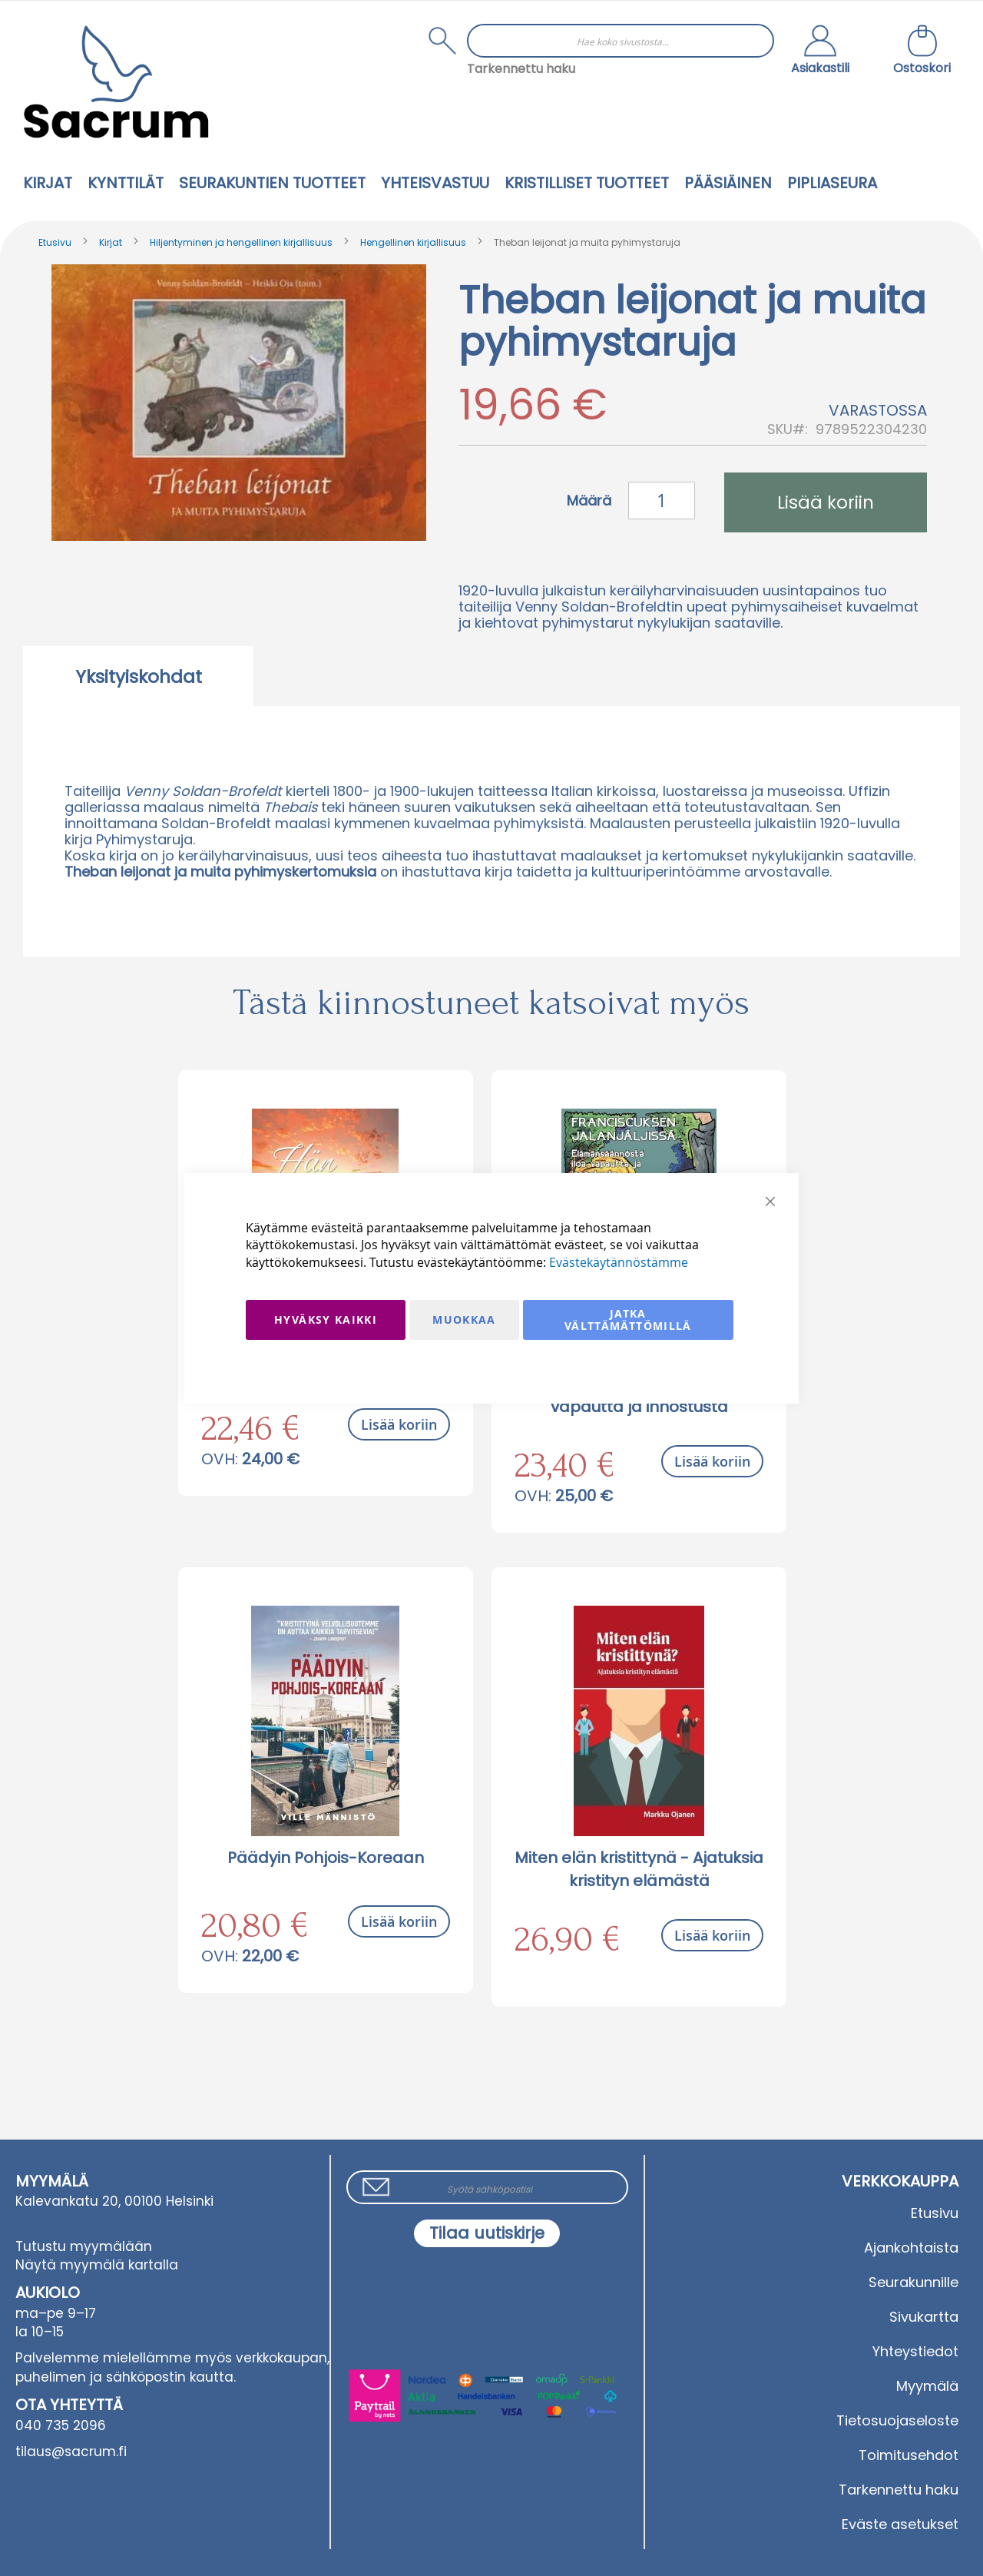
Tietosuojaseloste (897, 2420)
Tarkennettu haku (521, 69)
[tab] (138, 676)
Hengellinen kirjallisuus (413, 242)
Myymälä (927, 2385)
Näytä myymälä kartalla (96, 2265)
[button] (820, 51)
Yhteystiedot (915, 2351)
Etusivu (54, 242)
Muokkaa (463, 1319)
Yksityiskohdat (138, 677)
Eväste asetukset (900, 2524)
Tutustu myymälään (83, 2246)
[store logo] (116, 82)
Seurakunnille (913, 2282)
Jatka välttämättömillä (628, 1319)
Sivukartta (923, 2316)
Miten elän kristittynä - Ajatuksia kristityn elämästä (639, 1869)
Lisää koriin (399, 1424)
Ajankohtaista (911, 2247)
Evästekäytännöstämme (618, 1262)
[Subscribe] (487, 2233)
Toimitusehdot (908, 2455)
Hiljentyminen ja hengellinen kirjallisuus (241, 242)
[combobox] (620, 41)
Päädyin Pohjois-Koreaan (325, 1857)
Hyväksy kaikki (325, 1319)
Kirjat (110, 242)
